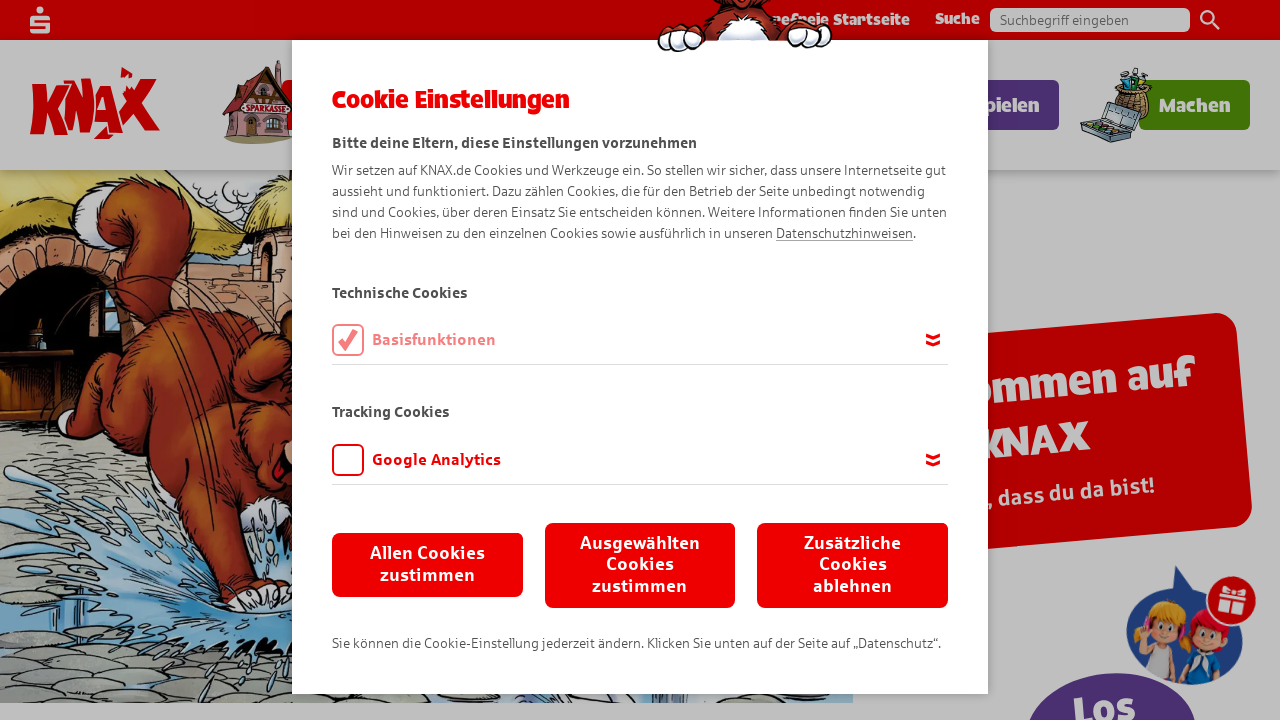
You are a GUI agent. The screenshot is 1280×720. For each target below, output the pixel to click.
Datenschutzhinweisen (844, 233)
